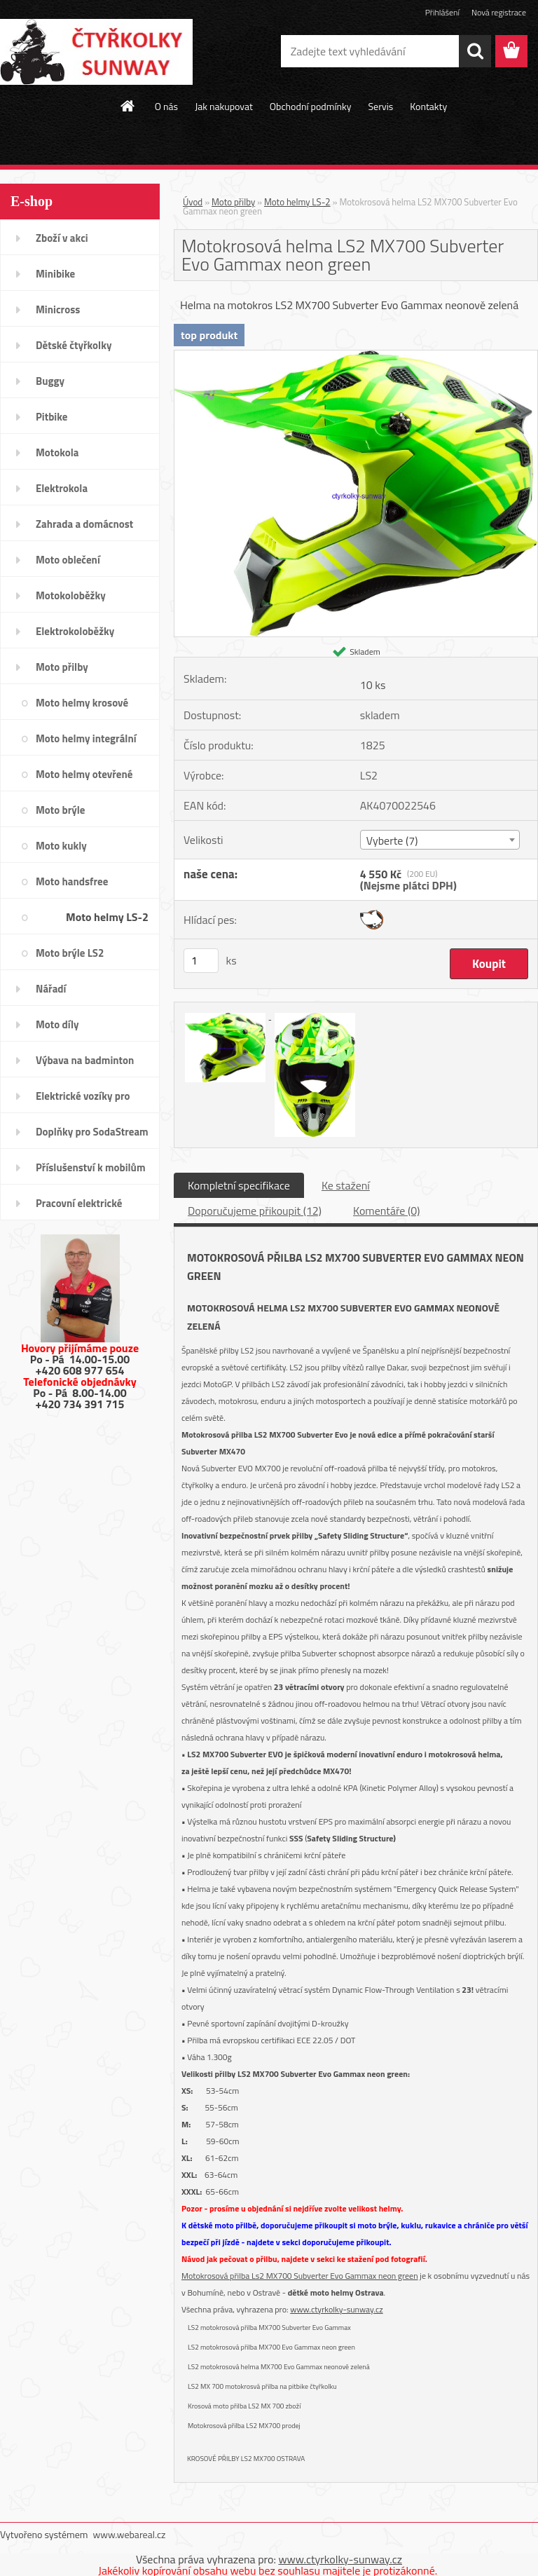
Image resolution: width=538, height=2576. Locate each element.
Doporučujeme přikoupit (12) (255, 1210)
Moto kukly (61, 846)
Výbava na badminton (85, 1060)
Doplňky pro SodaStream (92, 1132)
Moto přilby (62, 667)
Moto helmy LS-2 (107, 916)
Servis (380, 106)
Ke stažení (346, 1185)
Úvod (192, 202)
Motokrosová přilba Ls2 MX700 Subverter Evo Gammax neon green (299, 2275)
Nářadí (51, 989)
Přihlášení (442, 12)
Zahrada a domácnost (84, 524)
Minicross (58, 309)
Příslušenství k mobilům (90, 1167)
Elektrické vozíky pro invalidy (83, 1100)
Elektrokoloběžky (75, 631)
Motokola (57, 452)
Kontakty (428, 106)
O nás (166, 106)
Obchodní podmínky (311, 106)
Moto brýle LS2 (70, 953)
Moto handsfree (72, 881)
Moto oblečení (68, 560)
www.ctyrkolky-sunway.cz (336, 2309)
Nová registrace (498, 12)
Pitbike (51, 417)
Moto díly (57, 1024)
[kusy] (201, 960)
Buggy (50, 381)
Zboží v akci (62, 238)
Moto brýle (60, 810)
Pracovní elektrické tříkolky (79, 1207)
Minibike (55, 274)
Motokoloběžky (71, 595)
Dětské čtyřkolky (73, 345)
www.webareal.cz (129, 2534)
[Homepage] (128, 106)
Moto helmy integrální (86, 738)
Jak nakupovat (224, 106)
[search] (475, 51)
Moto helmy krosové (82, 703)
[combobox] (440, 840)
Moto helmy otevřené (84, 774)
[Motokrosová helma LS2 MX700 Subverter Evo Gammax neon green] (355, 356)
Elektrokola (62, 488)
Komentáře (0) (386, 1210)
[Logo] (96, 52)
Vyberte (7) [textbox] (392, 840)
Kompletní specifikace (239, 1185)
